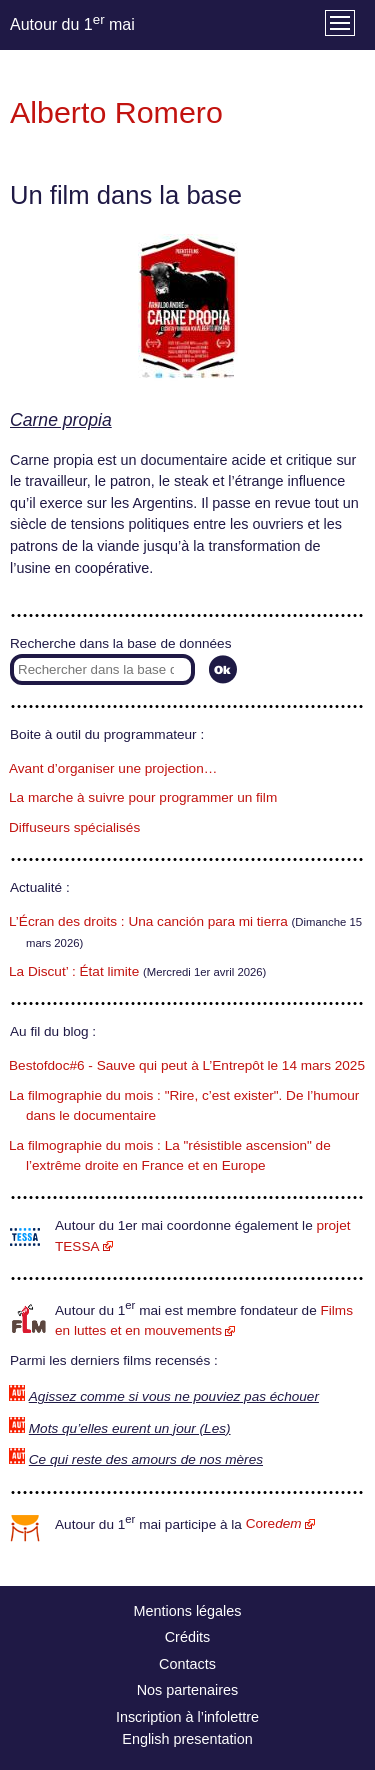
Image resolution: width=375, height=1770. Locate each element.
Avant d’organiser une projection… (113, 768)
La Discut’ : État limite (74, 971)
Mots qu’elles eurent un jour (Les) (130, 1428)
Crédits (188, 1637)
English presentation (187, 1739)
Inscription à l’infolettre (187, 1717)
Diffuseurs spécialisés (74, 827)
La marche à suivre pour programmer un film (143, 797)
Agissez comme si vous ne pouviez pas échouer (174, 1396)
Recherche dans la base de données (120, 643)
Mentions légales (188, 1611)
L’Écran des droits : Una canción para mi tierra (148, 921)
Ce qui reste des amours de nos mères (146, 1459)
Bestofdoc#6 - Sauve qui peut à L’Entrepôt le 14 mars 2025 (187, 1065)
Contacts (187, 1664)
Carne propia (61, 420)
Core (274, 1523)
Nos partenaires (188, 1690)
